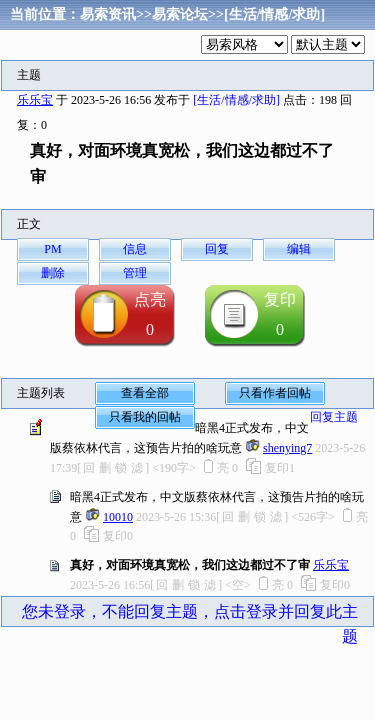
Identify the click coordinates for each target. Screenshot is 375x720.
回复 (217, 249)
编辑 (299, 249)
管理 (135, 273)
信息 (135, 249)
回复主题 (334, 417)
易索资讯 (108, 14)
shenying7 (287, 448)
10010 (118, 517)
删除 (53, 273)
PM (52, 249)
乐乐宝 (35, 100)
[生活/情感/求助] (274, 14)
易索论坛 (180, 14)
